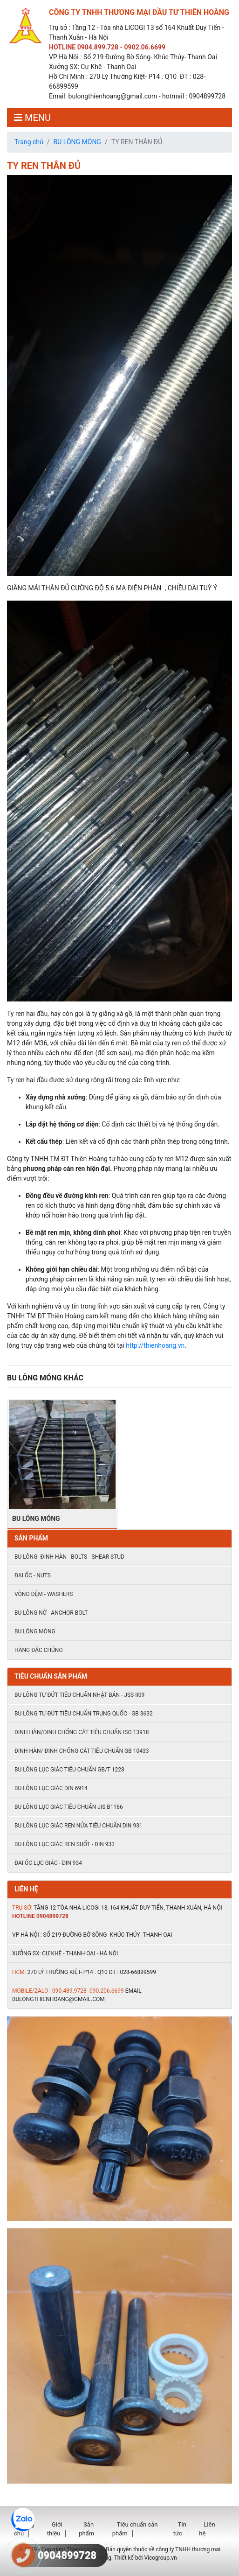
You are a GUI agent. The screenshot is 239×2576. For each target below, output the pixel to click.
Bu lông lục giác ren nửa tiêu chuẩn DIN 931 (78, 1825)
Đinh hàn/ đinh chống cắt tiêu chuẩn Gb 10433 (81, 1751)
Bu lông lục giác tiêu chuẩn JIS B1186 (68, 1807)
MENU (32, 117)
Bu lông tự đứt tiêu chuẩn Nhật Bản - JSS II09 (79, 1695)
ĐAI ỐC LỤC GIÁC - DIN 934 (48, 1863)
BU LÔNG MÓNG (77, 142)
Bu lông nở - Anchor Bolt (51, 1613)
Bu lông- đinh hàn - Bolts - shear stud (69, 1557)
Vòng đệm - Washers (43, 1594)
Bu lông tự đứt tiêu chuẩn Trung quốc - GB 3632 (83, 1713)
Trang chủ (28, 142)
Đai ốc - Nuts (32, 1575)
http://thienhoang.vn (155, 1345)
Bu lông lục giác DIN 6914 (51, 1788)
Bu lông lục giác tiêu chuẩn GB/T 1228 (69, 1769)
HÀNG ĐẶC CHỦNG (38, 1650)
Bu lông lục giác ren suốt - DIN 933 (64, 1844)
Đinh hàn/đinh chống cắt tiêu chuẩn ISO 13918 (81, 1732)
